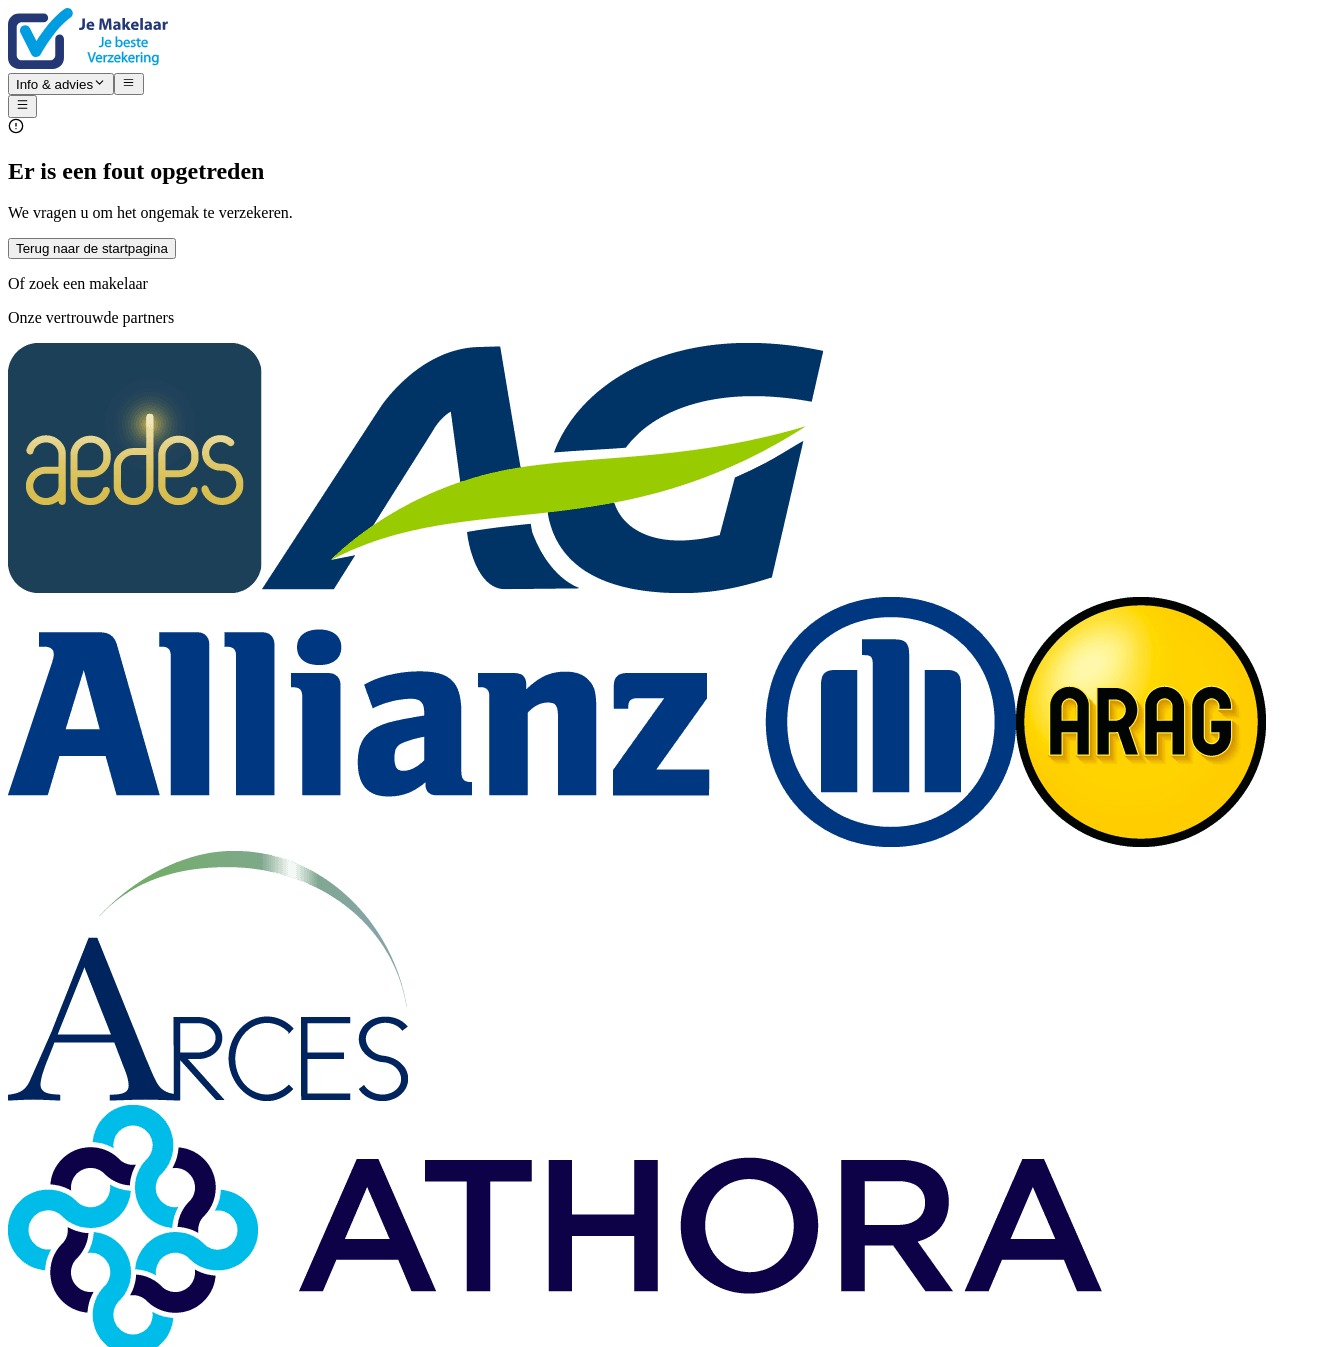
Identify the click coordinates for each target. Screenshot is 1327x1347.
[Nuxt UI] (663, 40)
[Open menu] (22, 106)
